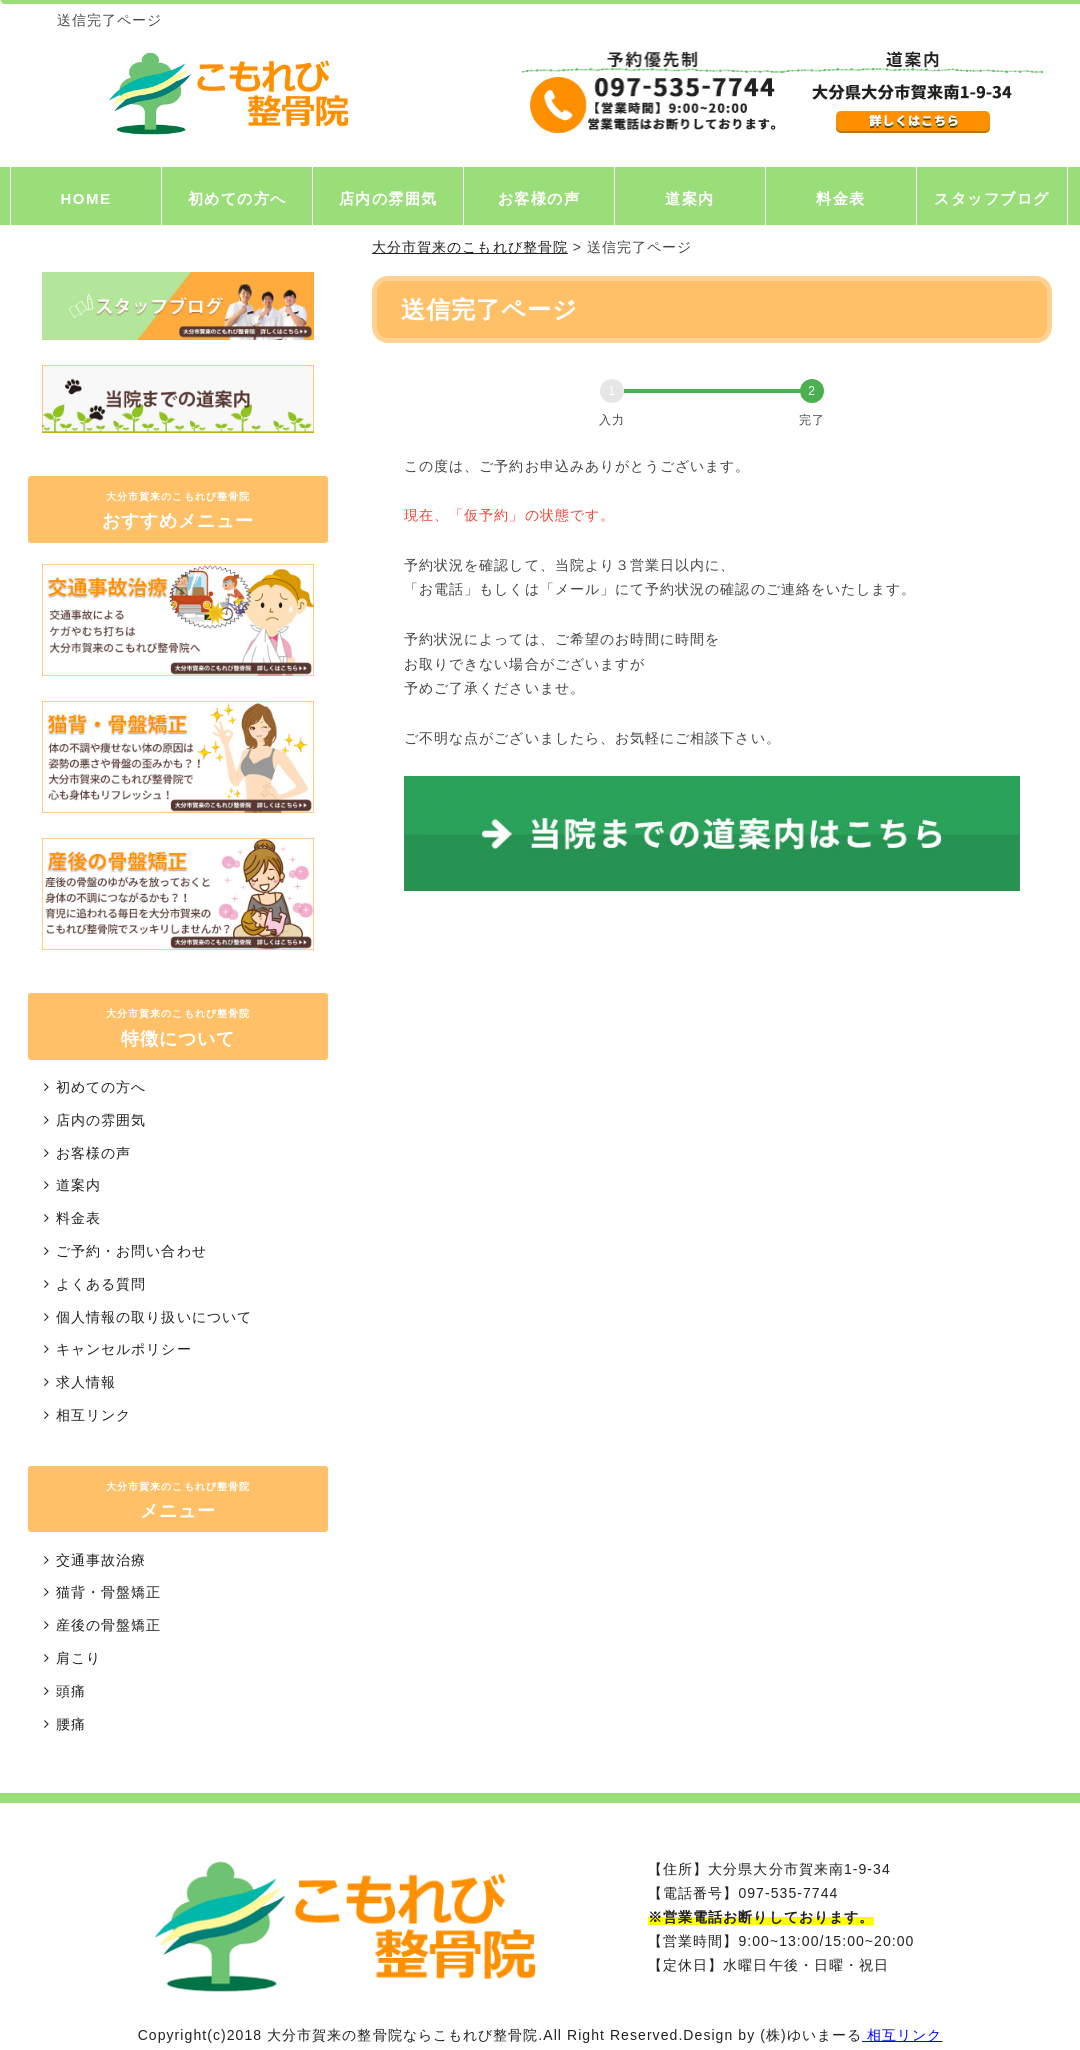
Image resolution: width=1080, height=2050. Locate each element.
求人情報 (77, 1382)
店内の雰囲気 (388, 198)
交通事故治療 (92, 1560)
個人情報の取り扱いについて (145, 1317)
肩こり (69, 1658)
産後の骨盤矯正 (99, 1625)
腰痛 (62, 1724)
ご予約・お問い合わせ (122, 1251)
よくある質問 (92, 1284)
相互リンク (84, 1415)
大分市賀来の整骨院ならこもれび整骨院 (402, 2035)
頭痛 (62, 1691)
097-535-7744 (788, 1893)
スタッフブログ (992, 198)
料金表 (841, 198)
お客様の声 (539, 198)
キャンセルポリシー (115, 1349)
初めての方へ (237, 198)
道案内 (690, 198)
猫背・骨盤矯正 (99, 1592)
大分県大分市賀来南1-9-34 (799, 1869)
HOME (86, 198)
